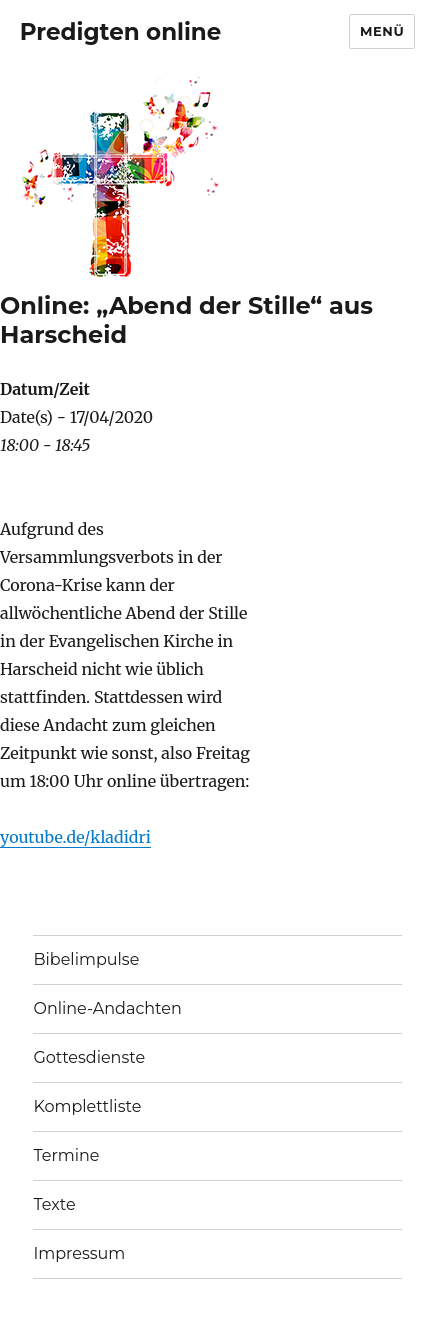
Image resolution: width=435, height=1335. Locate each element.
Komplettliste (87, 1106)
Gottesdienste (89, 1057)
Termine (66, 1155)
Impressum (79, 1253)
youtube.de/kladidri (75, 837)
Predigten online (121, 32)
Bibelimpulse (86, 959)
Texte (54, 1204)
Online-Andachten (107, 1008)
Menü (382, 31)
